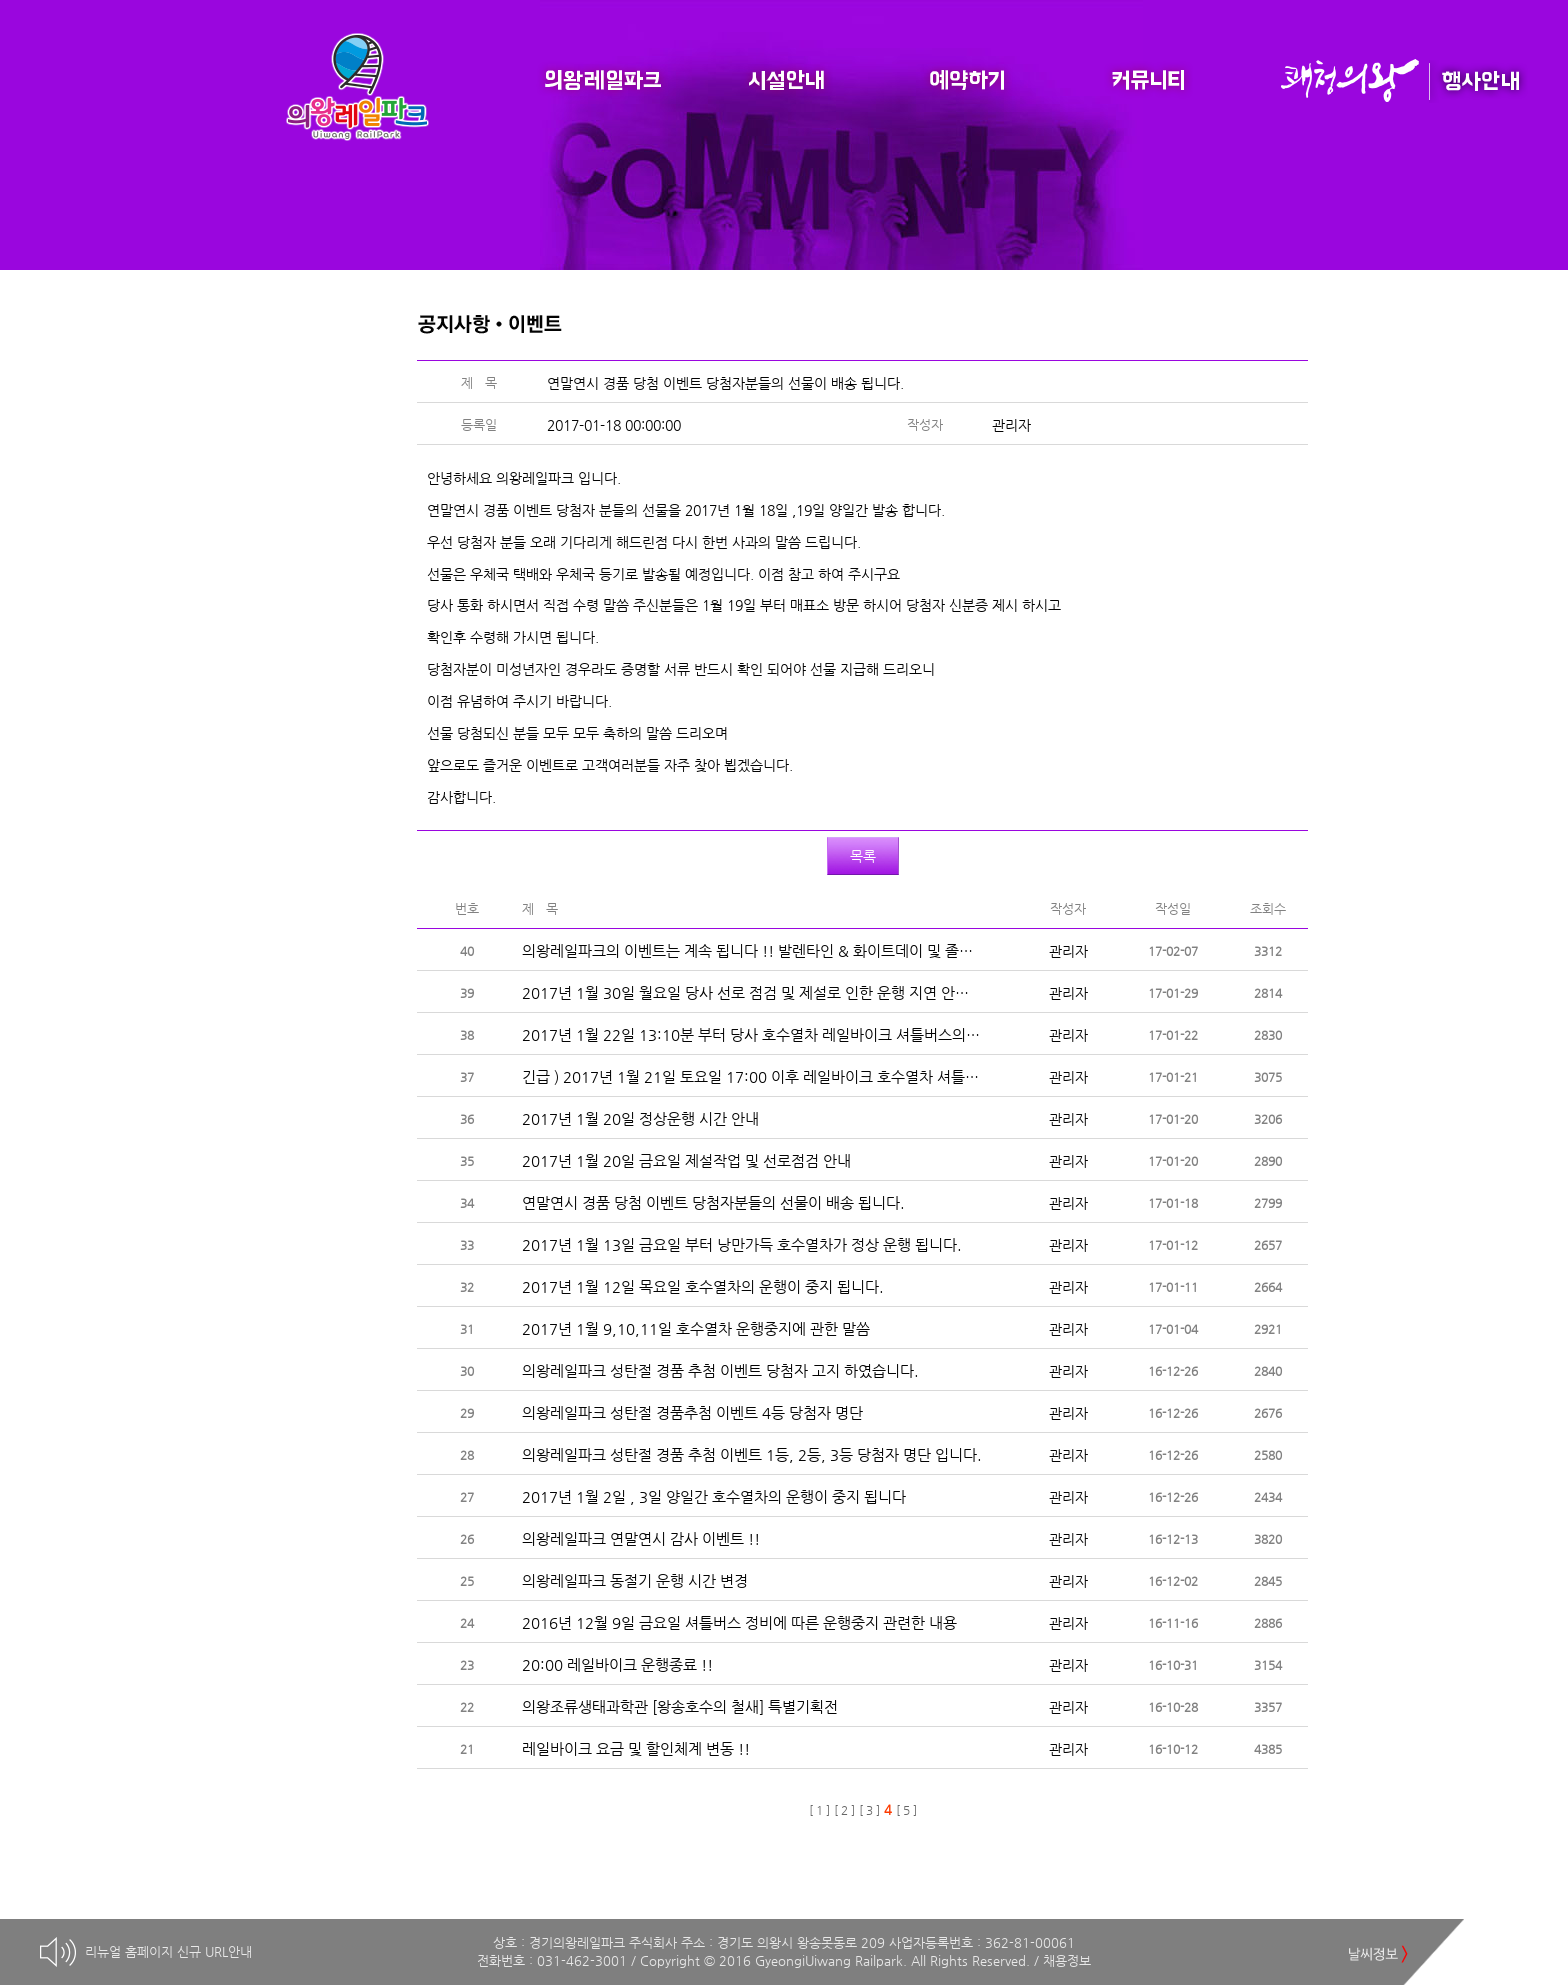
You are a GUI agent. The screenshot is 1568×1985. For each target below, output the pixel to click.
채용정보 (1067, 1960)
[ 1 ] (819, 1810)
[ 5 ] (906, 1810)
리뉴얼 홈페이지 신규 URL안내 (168, 1951)
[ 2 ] (844, 1810)
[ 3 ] (869, 1810)
